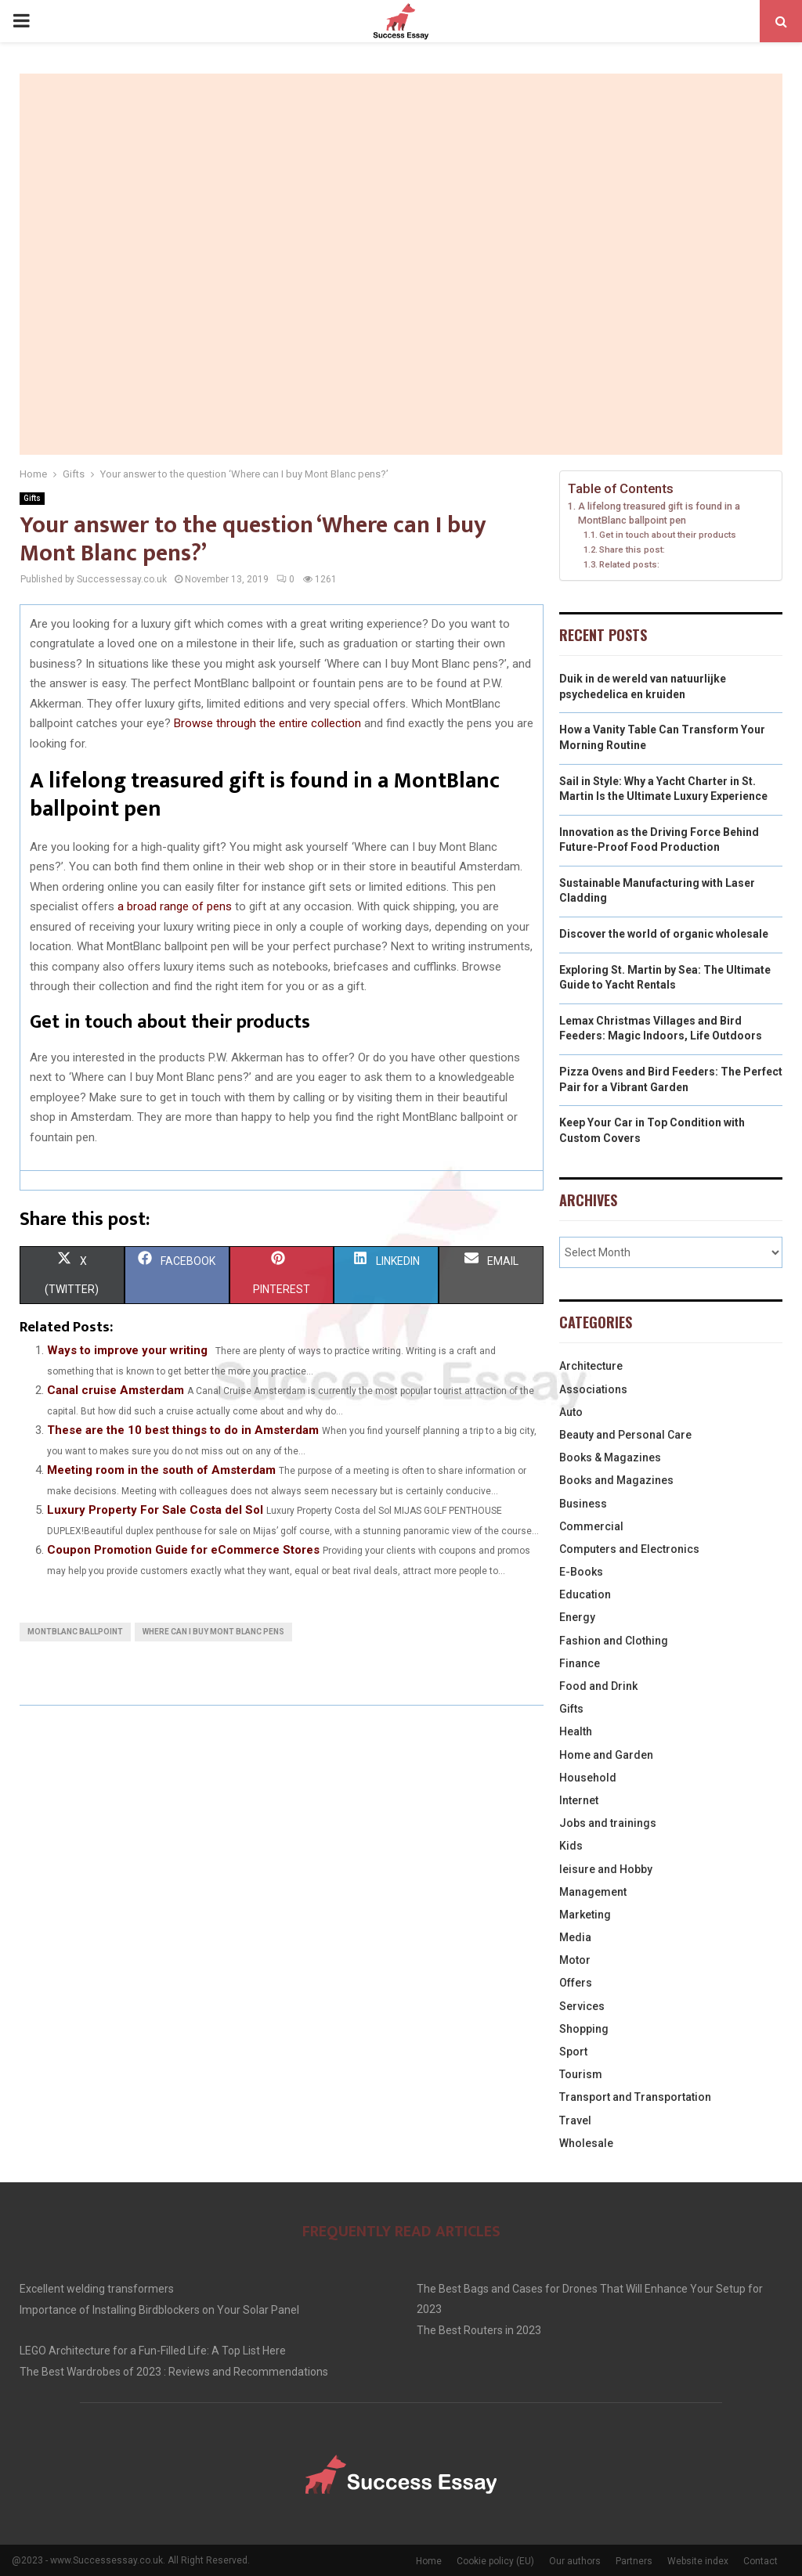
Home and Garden (606, 1755)
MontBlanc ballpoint (75, 1631)
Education (585, 1594)
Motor (575, 1960)
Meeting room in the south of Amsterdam (161, 1470)
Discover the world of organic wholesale (663, 934)
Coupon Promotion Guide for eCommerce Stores (183, 1550)
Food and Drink (598, 1686)
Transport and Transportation (635, 2097)
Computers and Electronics (629, 1549)
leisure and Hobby (605, 1869)
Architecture (591, 1366)
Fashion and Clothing (613, 1640)
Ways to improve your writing (127, 1350)
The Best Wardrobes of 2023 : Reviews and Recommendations (174, 2371)
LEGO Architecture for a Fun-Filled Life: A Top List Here (153, 2350)
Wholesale (586, 2143)
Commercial (591, 1526)
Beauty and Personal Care (625, 1435)
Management (593, 1892)
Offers (575, 1982)
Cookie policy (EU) (495, 2561)
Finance (579, 1663)
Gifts (32, 498)
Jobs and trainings (607, 1823)
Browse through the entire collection (267, 723)
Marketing (585, 1914)
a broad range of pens (174, 906)
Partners (634, 2561)
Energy (577, 1617)
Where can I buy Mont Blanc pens (213, 1631)
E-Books (581, 1571)
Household (587, 1777)
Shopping (584, 2029)
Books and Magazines (616, 1480)
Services (582, 2006)
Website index (697, 2561)
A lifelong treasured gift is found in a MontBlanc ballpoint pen (659, 513)
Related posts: (629, 564)
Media (575, 1937)
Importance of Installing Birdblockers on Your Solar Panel (159, 2310)
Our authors (575, 2561)
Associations (593, 1389)
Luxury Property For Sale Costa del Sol (155, 1510)
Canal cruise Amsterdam (115, 1390)
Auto (571, 1412)
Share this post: (632, 549)
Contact (760, 2561)
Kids (571, 1845)
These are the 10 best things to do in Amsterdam (183, 1430)
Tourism (580, 2074)
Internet (578, 1800)
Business (583, 1503)
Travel (575, 2120)
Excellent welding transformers (97, 2288)
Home (429, 2561)
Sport (573, 2051)
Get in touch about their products (667, 534)
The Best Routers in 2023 (479, 2330)
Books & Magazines (610, 1457)
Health (575, 1731)
